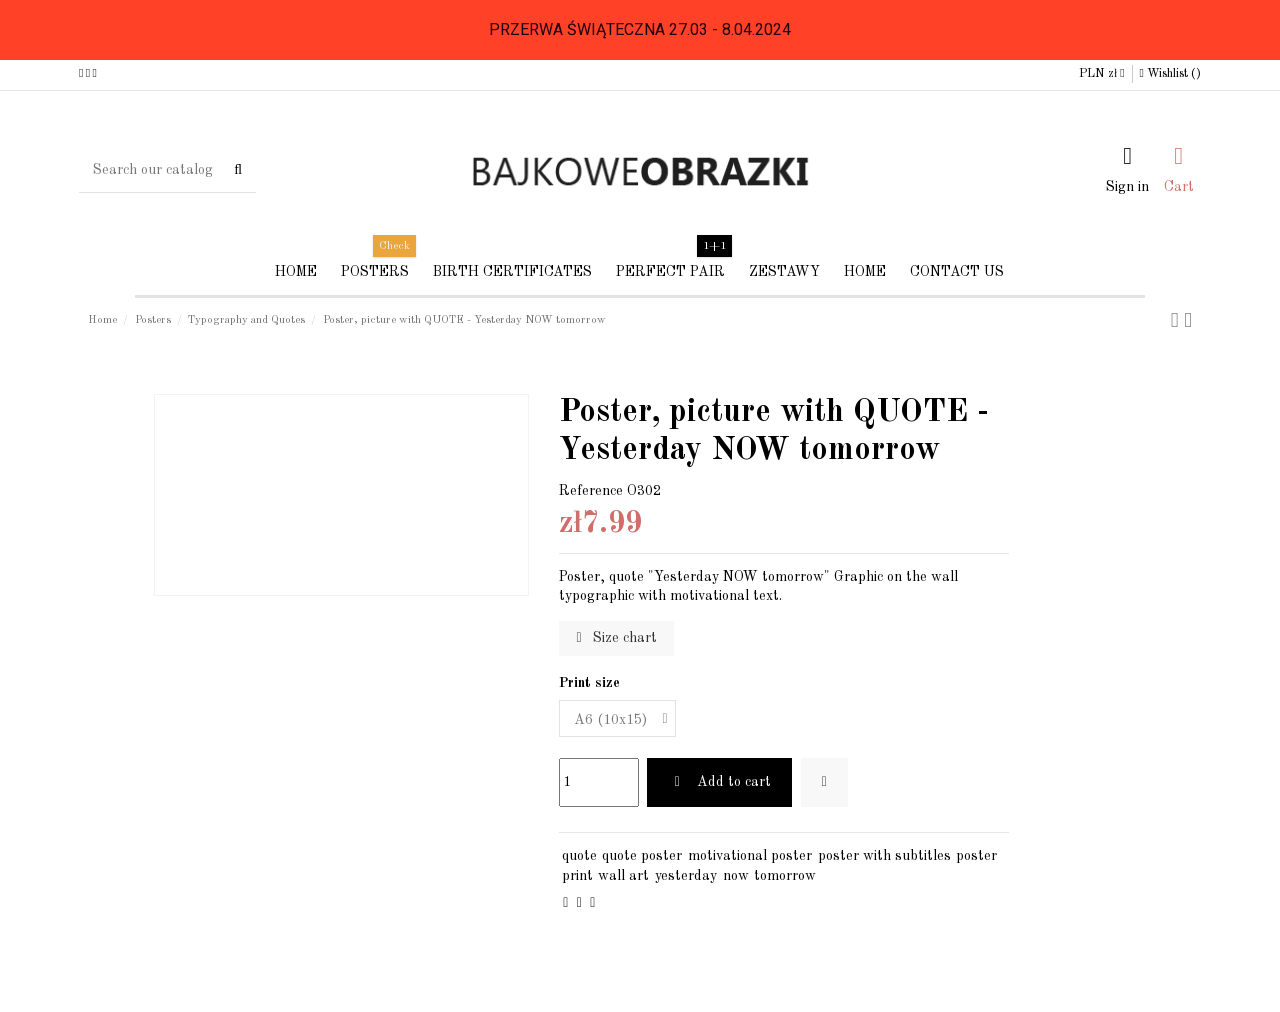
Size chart (617, 638)
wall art (623, 876)
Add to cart (719, 782)
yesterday (686, 876)
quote (579, 856)
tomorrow (785, 876)
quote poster (642, 856)
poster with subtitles (884, 856)
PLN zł (1101, 74)
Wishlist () (1170, 74)
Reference (591, 491)
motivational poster (750, 856)
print (577, 876)
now (736, 876)
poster (976, 856)
